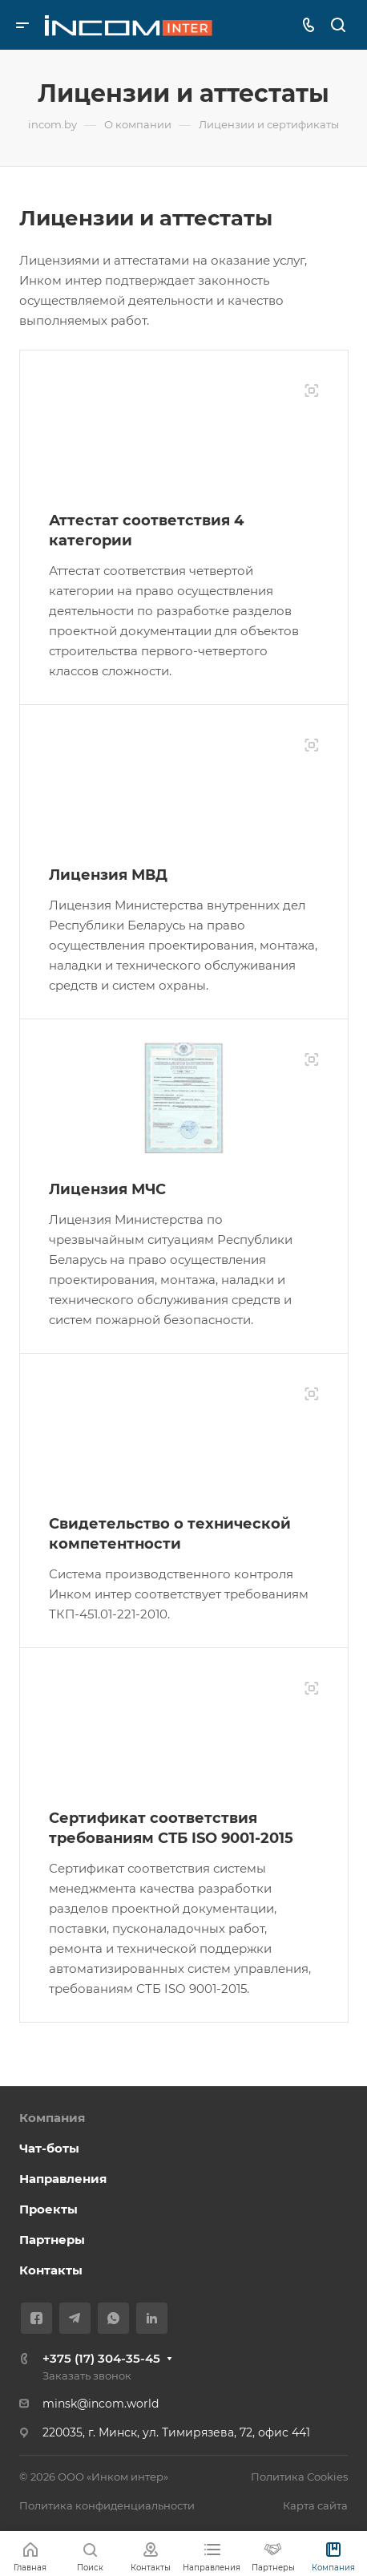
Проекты (48, 2209)
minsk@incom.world (100, 2403)
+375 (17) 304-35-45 (101, 2358)
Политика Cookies (299, 2476)
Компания (52, 2117)
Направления (63, 2178)
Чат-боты (49, 2148)
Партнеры (52, 2239)
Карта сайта (315, 2505)
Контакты (51, 2270)
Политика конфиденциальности (107, 2505)
